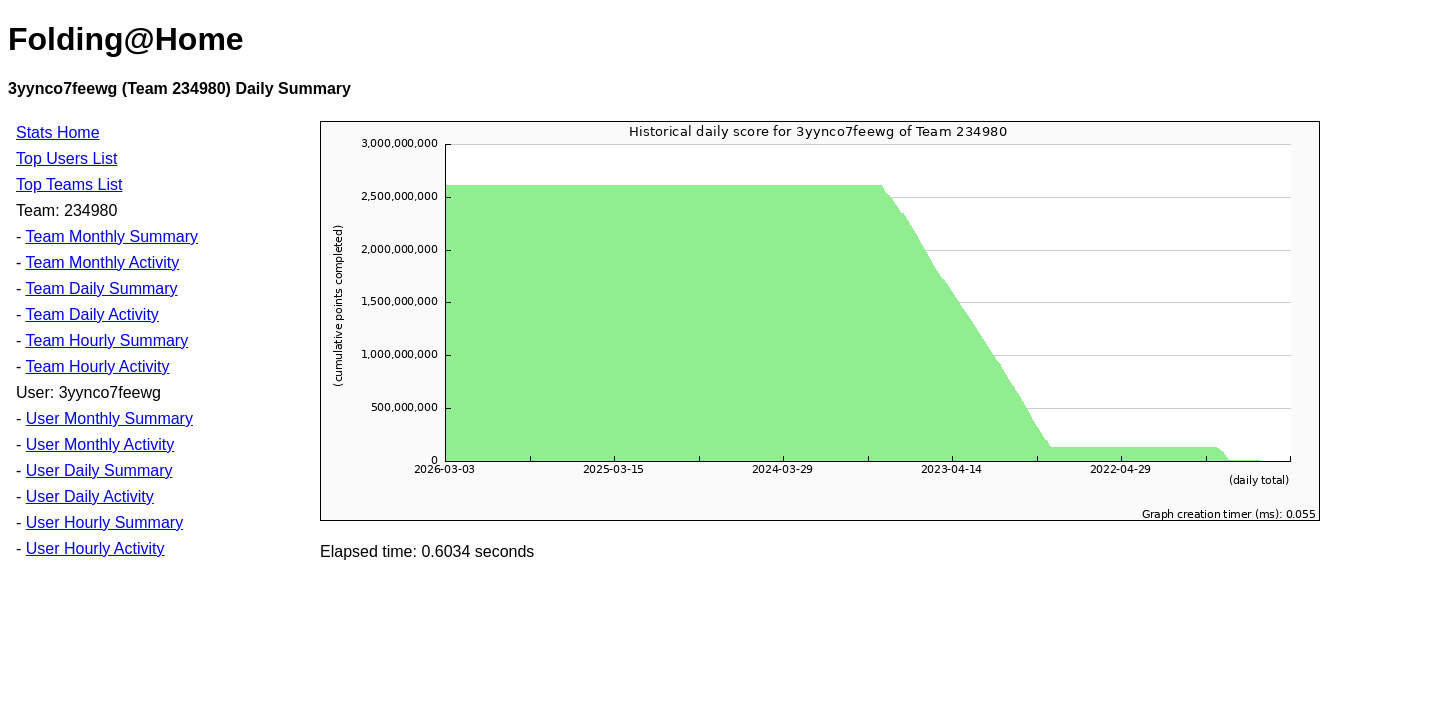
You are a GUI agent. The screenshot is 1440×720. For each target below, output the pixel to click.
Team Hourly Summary (106, 340)
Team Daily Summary (101, 288)
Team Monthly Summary (111, 236)
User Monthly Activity (100, 444)
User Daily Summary (99, 470)
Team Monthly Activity (102, 262)
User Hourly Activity (95, 548)
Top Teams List (69, 184)
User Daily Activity (90, 496)
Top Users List (66, 158)
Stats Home (58, 132)
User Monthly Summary (109, 418)
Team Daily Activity (91, 314)
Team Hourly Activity (97, 366)
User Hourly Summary (104, 522)
